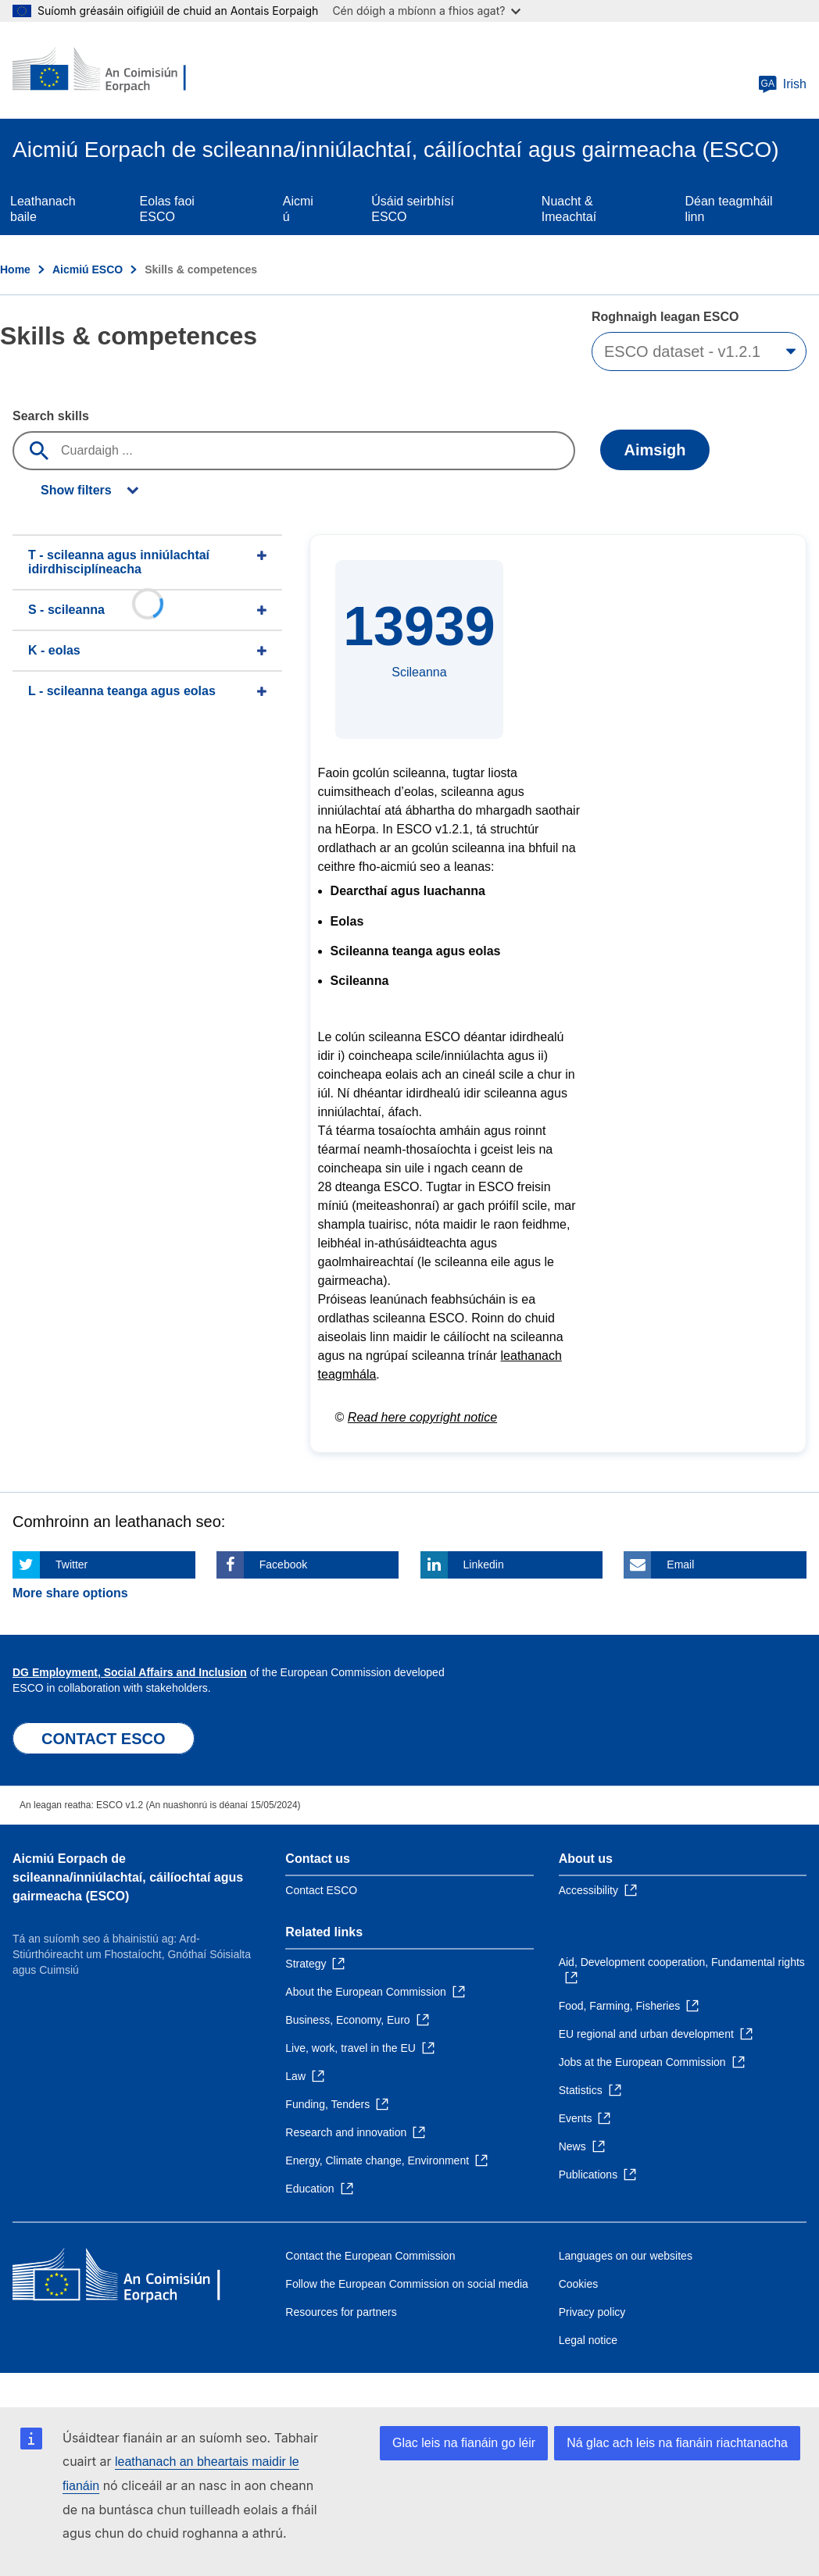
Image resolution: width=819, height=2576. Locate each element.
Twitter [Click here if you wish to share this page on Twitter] (71, 1564)
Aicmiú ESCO (87, 269)
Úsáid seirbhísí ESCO (412, 208)
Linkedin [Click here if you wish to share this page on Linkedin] (483, 1564)
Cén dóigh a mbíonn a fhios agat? (426, 10)
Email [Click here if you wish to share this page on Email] (680, 1564)
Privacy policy (592, 2312)
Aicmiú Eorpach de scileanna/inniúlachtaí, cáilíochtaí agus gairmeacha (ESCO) (128, 1877)
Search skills (51, 416)
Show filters (76, 490)
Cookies (579, 2284)
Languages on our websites (625, 2256)
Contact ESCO (321, 1890)
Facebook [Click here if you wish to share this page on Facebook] (283, 1564)
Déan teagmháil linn (728, 208)
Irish (782, 84)
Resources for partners (340, 2312)
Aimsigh (655, 449)
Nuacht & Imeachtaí (569, 208)
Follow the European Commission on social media (406, 2284)
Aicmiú (298, 208)
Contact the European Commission (370, 2256)
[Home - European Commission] (107, 70)
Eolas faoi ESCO (167, 208)
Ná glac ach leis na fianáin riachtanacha (677, 2442)
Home (15, 269)
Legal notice (588, 2340)
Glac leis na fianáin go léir (463, 2442)
